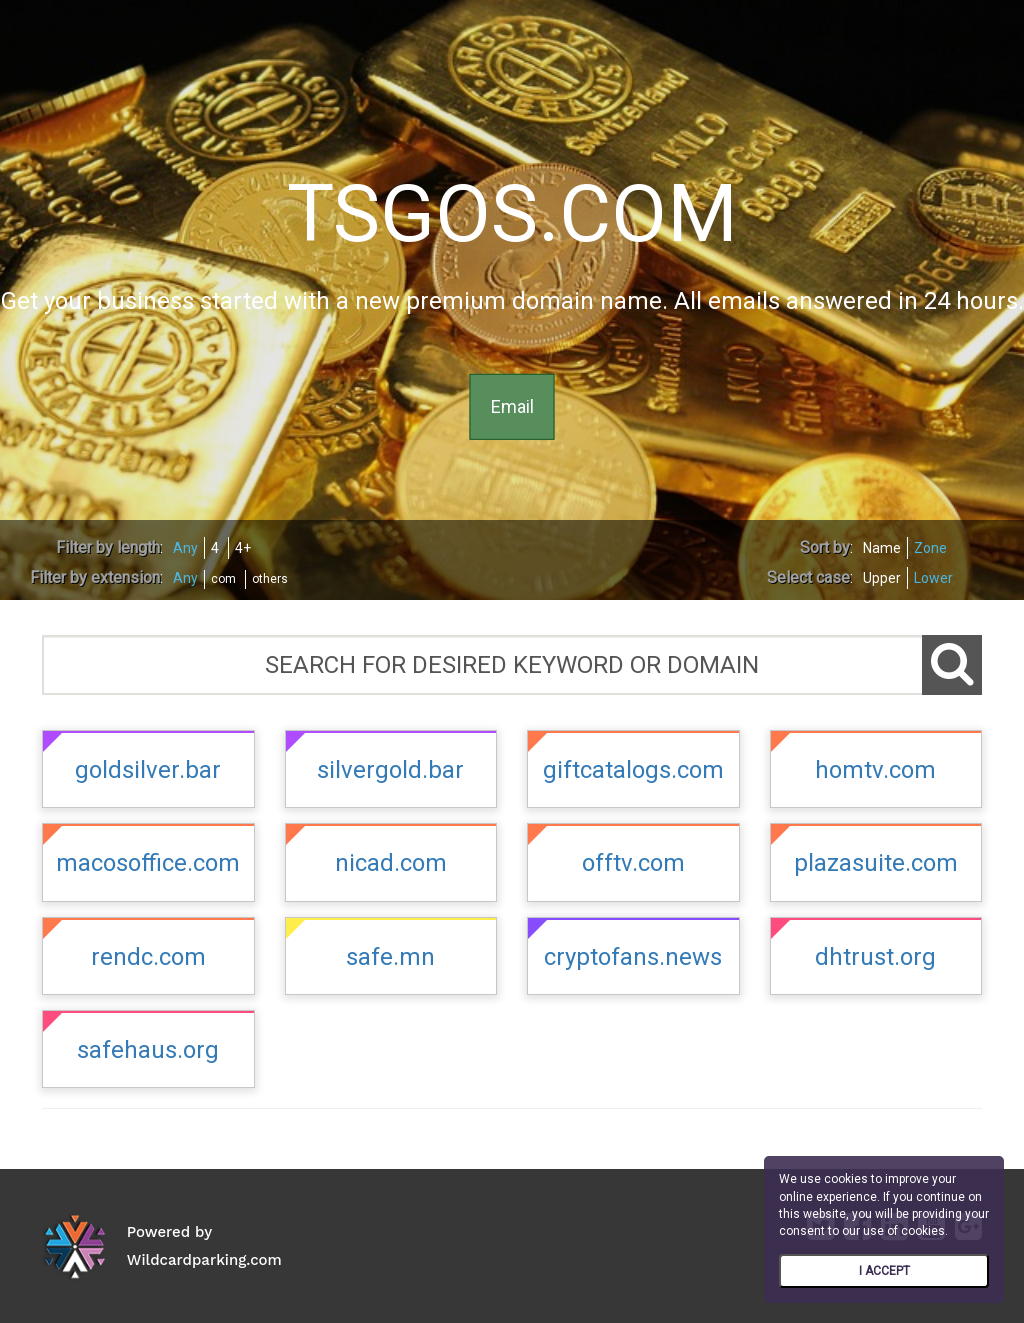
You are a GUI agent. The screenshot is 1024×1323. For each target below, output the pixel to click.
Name (882, 548)
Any (185, 548)
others (270, 579)
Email (512, 406)
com (223, 579)
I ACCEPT (884, 1271)
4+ (243, 548)
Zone (930, 548)
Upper (882, 578)
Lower (933, 578)
